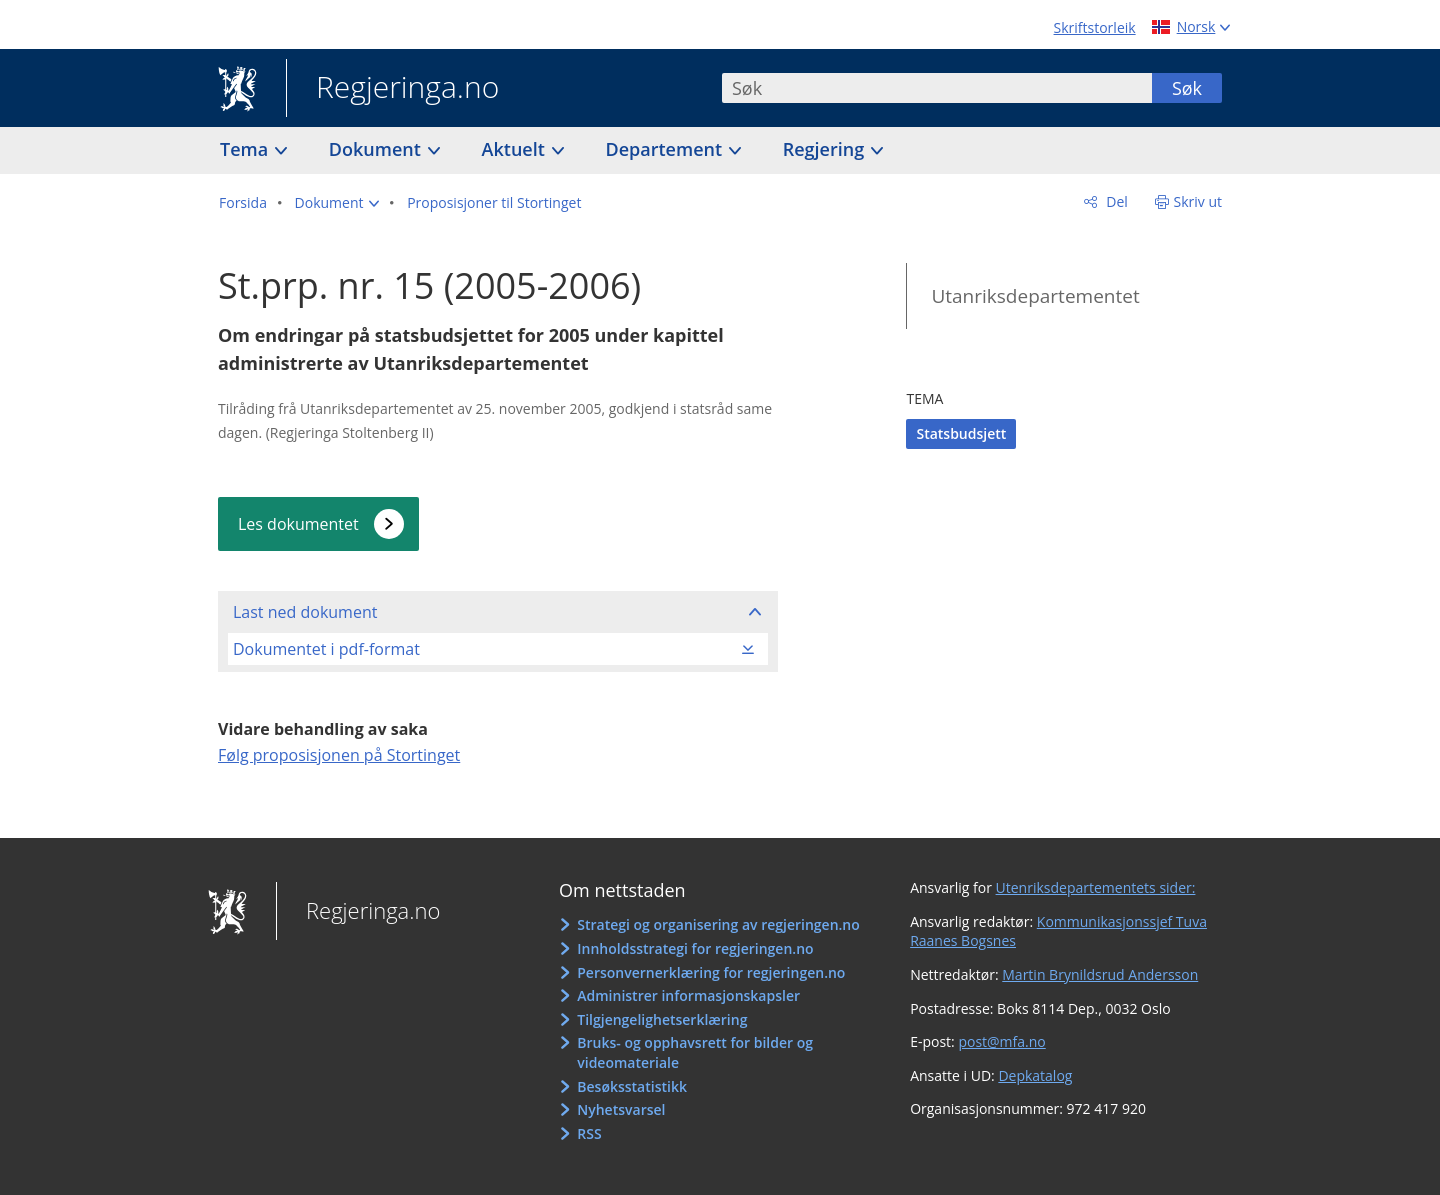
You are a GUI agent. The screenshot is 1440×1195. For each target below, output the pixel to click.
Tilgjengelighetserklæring (662, 1019)
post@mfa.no (1001, 1041)
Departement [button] (666, 149)
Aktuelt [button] (516, 149)
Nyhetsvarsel (621, 1109)
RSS (589, 1133)
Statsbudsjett (961, 433)
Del (1115, 201)
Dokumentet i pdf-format (326, 649)
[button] (337, 203)
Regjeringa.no (392, 89)
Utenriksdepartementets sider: (1096, 887)
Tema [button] (246, 149)
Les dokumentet (298, 524)
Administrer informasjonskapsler (688, 995)
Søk (1187, 88)
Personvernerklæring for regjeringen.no (711, 972)
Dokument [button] (377, 149)
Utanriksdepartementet (1035, 296)
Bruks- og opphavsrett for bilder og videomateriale (695, 1052)
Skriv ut (1198, 201)
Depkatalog (1035, 1075)
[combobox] (937, 88)
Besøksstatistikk (632, 1086)
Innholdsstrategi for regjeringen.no (695, 948)
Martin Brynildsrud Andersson (1100, 974)
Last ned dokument (305, 612)
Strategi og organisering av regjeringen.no (718, 924)
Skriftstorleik (1095, 27)
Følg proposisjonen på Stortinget (339, 755)
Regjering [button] (826, 149)
